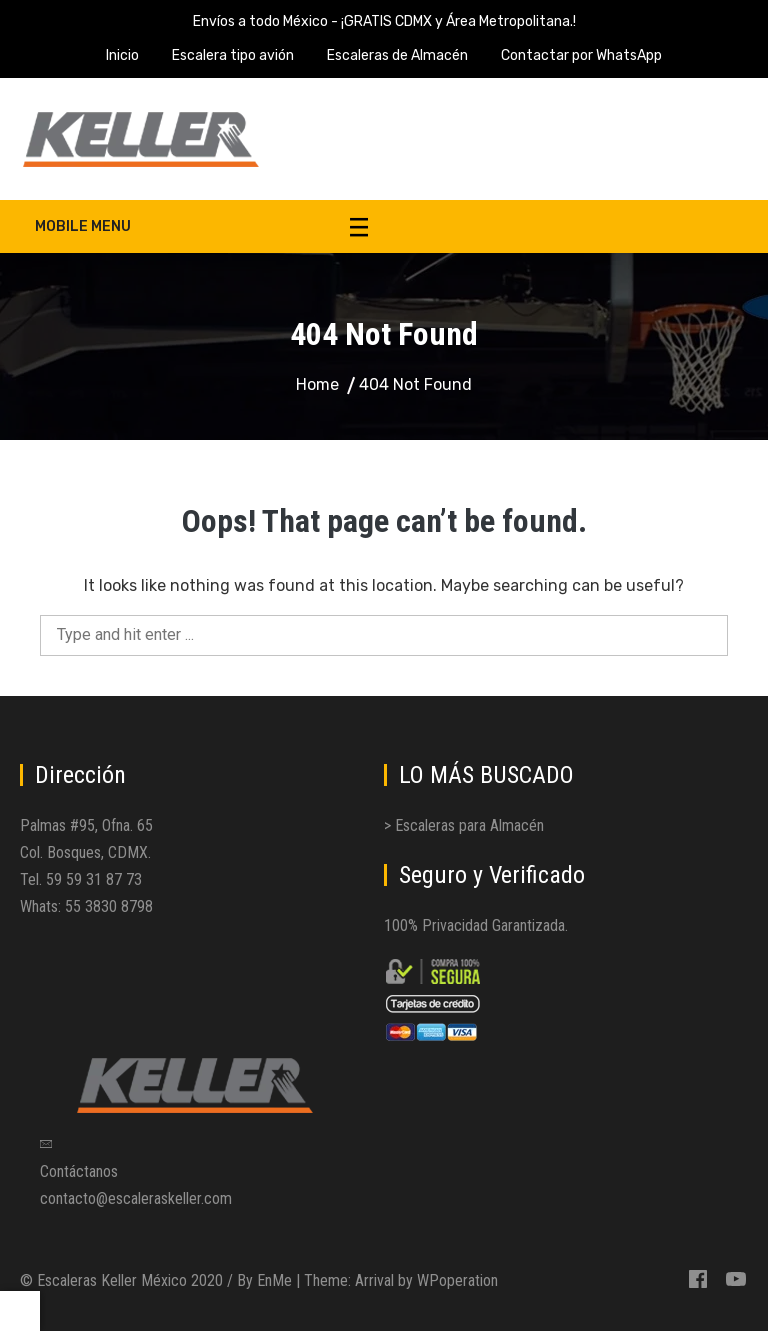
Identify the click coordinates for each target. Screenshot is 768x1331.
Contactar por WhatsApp (581, 55)
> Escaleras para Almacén (464, 825)
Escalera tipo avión (233, 55)
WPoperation (457, 1280)
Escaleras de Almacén (397, 55)
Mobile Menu (201, 227)
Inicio (122, 55)
